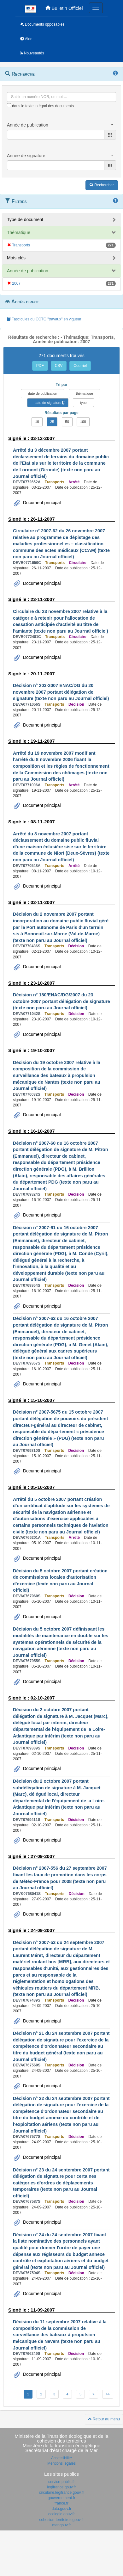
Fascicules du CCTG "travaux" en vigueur (44, 319)
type (83, 403)
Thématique (18, 232)
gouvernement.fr (61, 2498)
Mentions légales (61, 2463)
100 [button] (83, 422)
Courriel (80, 365)
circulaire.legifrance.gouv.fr (61, 2492)
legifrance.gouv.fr (61, 2487)
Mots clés (16, 257)
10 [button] (37, 422)
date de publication (42, 393)
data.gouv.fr (61, 2508)
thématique (84, 393)
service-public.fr (61, 2482)
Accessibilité (61, 2458)
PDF (40, 365)
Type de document (25, 219)
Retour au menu (104, 2419)
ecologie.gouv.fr (61, 2514)
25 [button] (52, 422)
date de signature (47, 403)
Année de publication (27, 270)
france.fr (61, 2503)
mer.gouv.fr (61, 2525)
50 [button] (67, 422)
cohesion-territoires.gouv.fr (61, 2519)
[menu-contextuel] (9, 105)
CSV (59, 365)
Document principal (41, 502)
